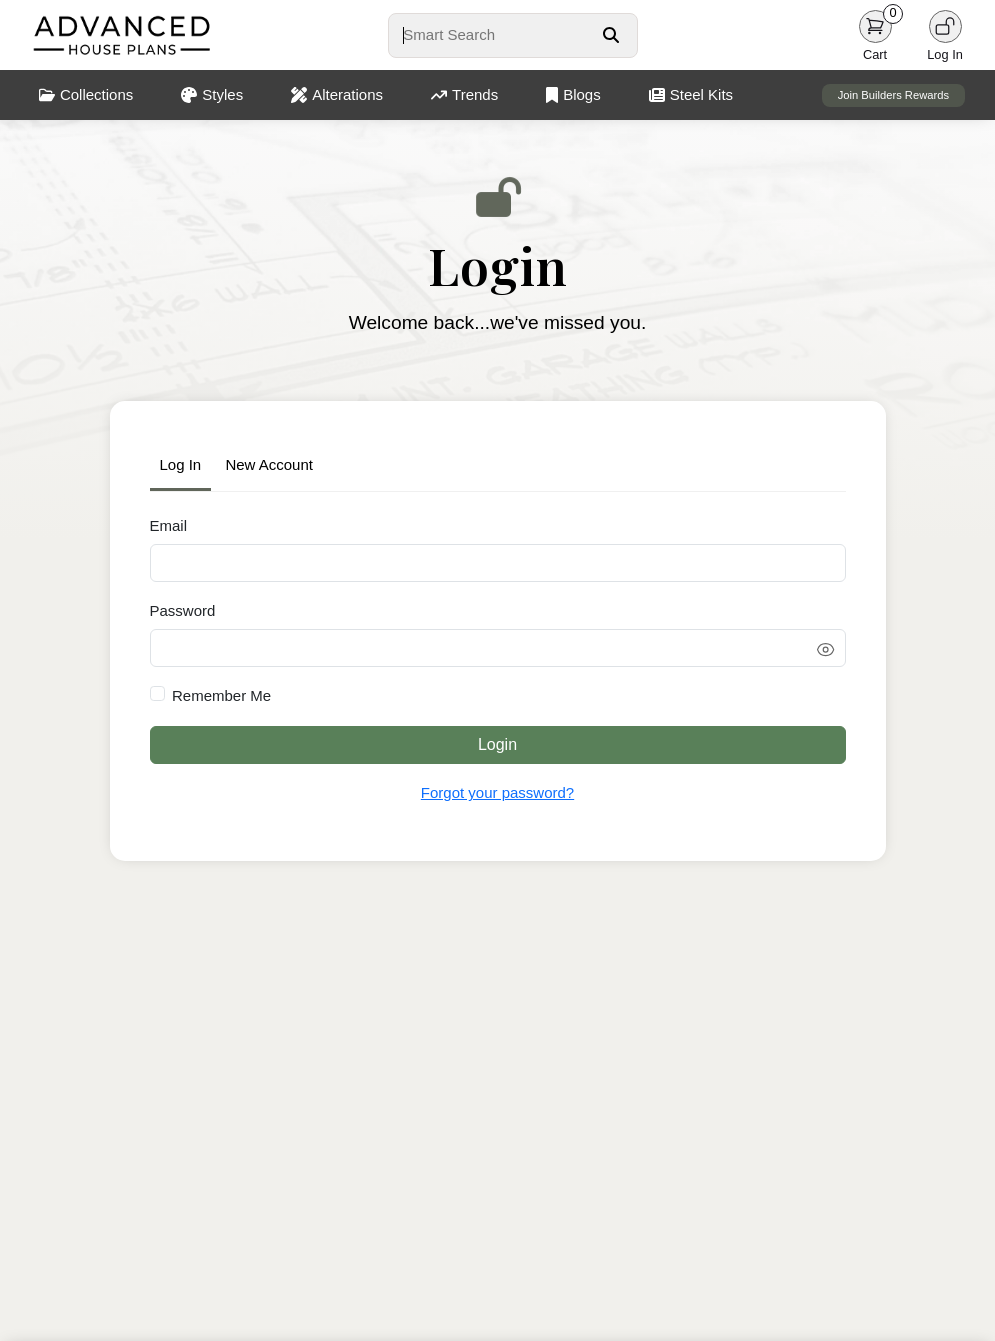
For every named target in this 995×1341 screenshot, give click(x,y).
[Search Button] (611, 35)
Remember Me (221, 695)
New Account (269, 464)
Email (169, 525)
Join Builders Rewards (893, 95)
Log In (181, 464)
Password (183, 610)
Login (497, 744)
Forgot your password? (497, 792)
